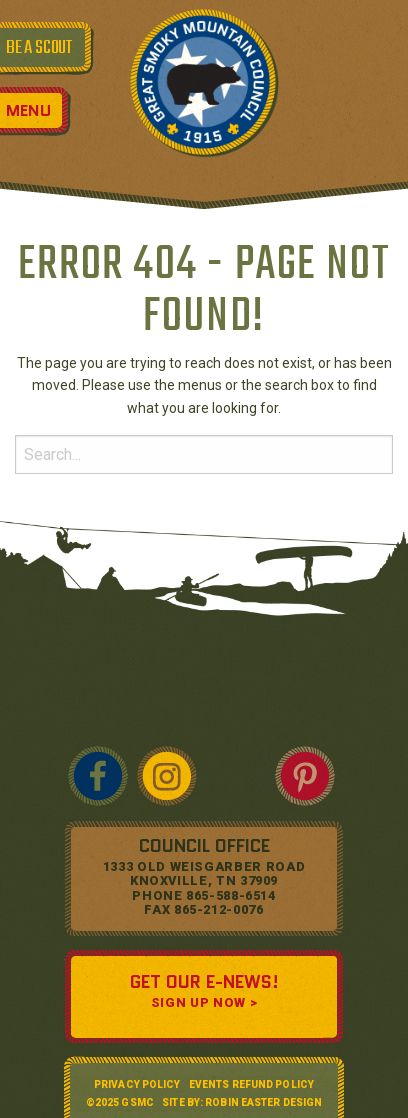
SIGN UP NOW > (204, 1002)
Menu (28, 110)
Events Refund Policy (251, 1084)
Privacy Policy (137, 1084)
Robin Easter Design (263, 1102)
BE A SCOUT (39, 48)
